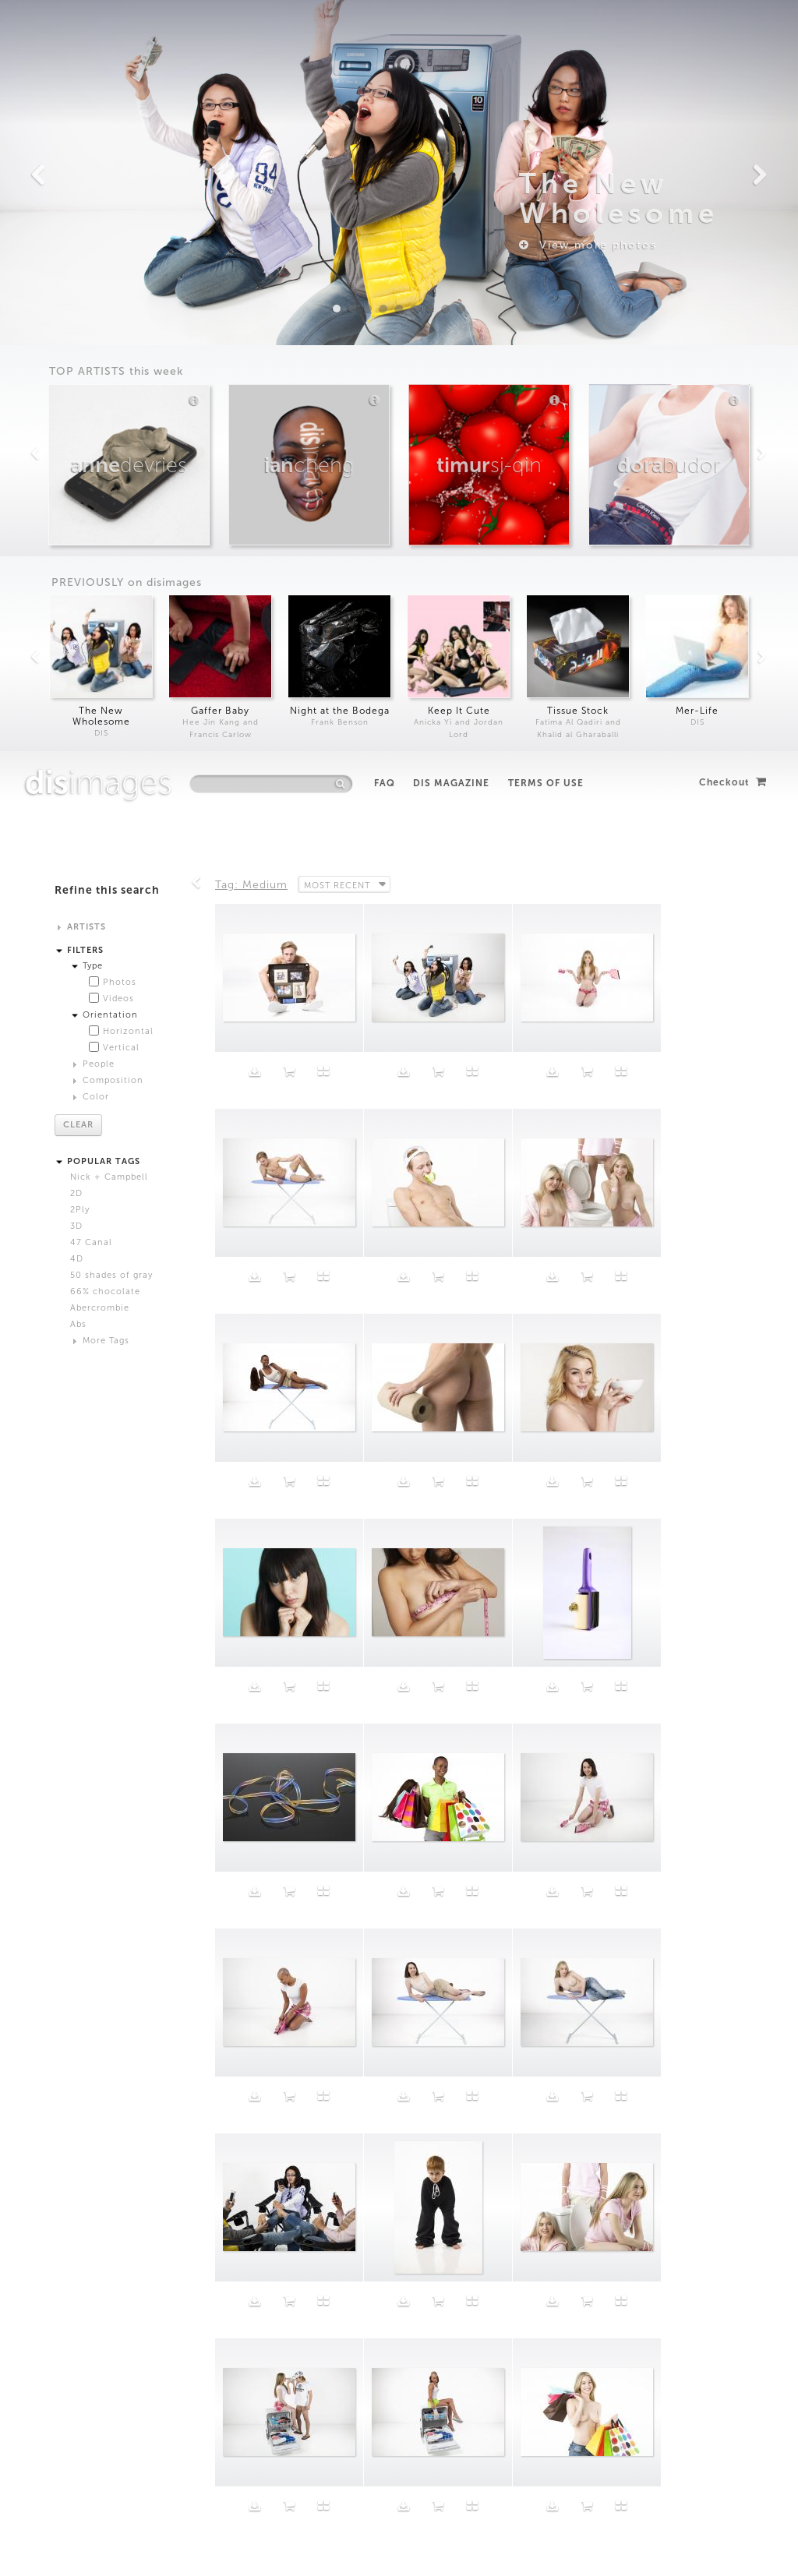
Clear (78, 374)
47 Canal (91, 491)
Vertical (121, 296)
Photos (119, 231)
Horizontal (128, 280)
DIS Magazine (451, 31)
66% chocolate (105, 540)
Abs (78, 573)
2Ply (80, 458)
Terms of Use (546, 31)
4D (76, 508)
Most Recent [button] (338, 133)
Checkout (733, 31)
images (98, 31)
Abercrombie (99, 557)
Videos (118, 247)
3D (76, 475)
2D (76, 442)
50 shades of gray (111, 524)
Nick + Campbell (109, 426)
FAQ (384, 31)
